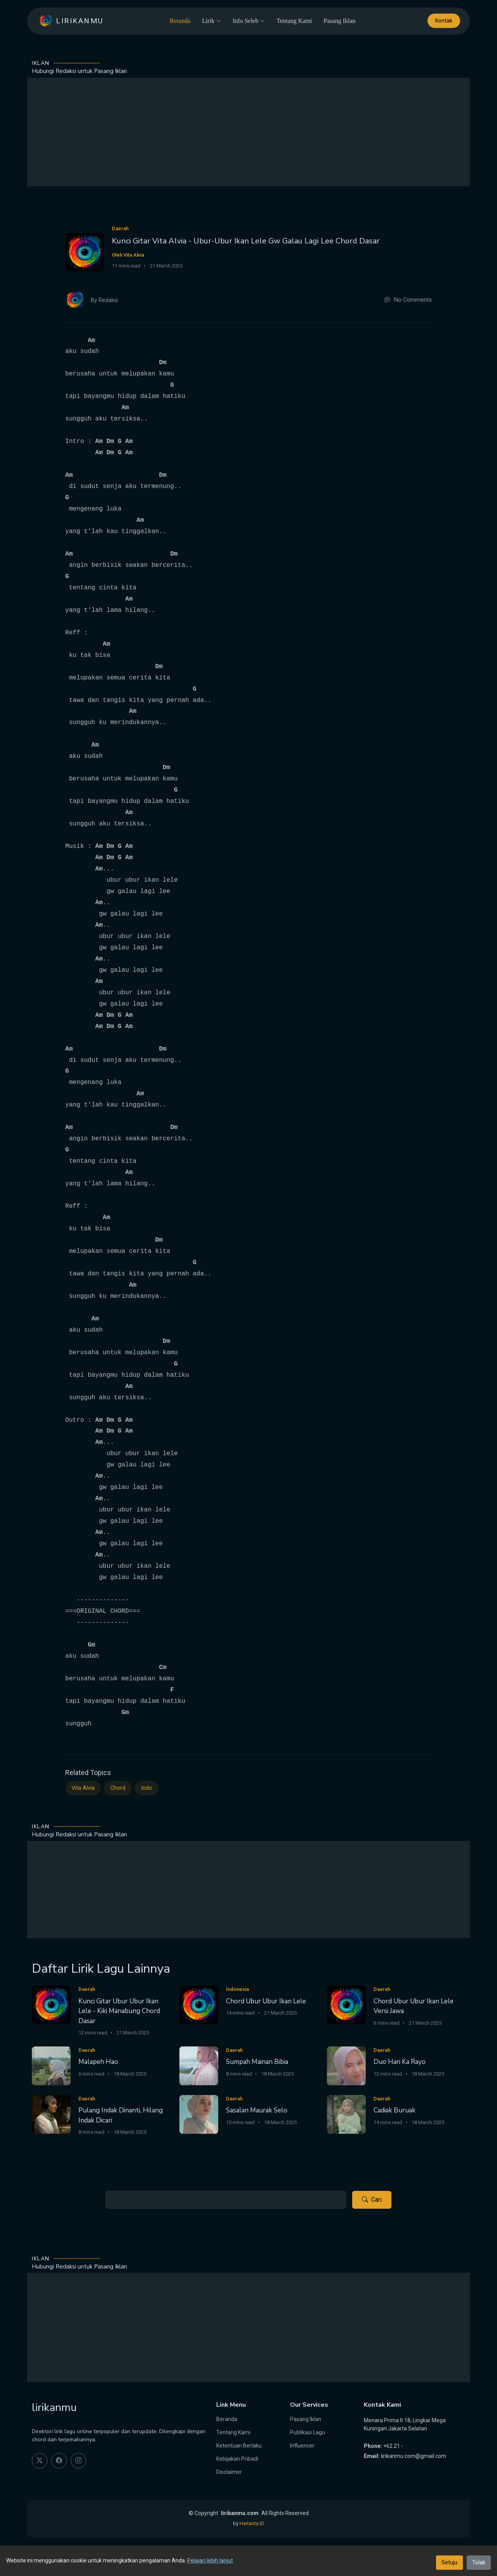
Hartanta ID (252, 2523)
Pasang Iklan (339, 21)
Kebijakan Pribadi (237, 2458)
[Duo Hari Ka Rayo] (346, 2065)
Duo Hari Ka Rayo (400, 2061)
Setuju (449, 2562)
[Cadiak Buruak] (346, 2113)
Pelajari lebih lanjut (210, 2560)
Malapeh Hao (98, 2061)
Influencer (302, 2445)
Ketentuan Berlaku (239, 2445)
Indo (146, 1788)
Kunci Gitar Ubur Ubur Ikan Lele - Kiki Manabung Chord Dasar (119, 2011)
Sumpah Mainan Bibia (257, 2061)
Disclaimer (229, 2472)
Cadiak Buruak (394, 2110)
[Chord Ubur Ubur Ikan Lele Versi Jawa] (346, 2004)
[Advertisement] (248, 132)
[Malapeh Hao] (51, 2065)
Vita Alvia (83, 1788)
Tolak (478, 2562)
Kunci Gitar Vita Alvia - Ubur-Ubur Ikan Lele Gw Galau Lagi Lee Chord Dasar (246, 241)
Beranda (180, 21)
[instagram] (78, 2460)
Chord (117, 1788)
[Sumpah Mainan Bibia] (198, 2065)
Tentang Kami (294, 21)
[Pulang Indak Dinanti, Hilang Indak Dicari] (51, 2113)
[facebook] (59, 2460)
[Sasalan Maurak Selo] (198, 2113)
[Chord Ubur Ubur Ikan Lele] (198, 2004)
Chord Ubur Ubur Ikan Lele (266, 2001)
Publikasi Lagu (307, 2432)
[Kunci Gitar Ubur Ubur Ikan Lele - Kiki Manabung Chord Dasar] (51, 2004)
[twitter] (39, 2460)
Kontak (443, 21)
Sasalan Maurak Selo (256, 2110)
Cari (372, 2199)
